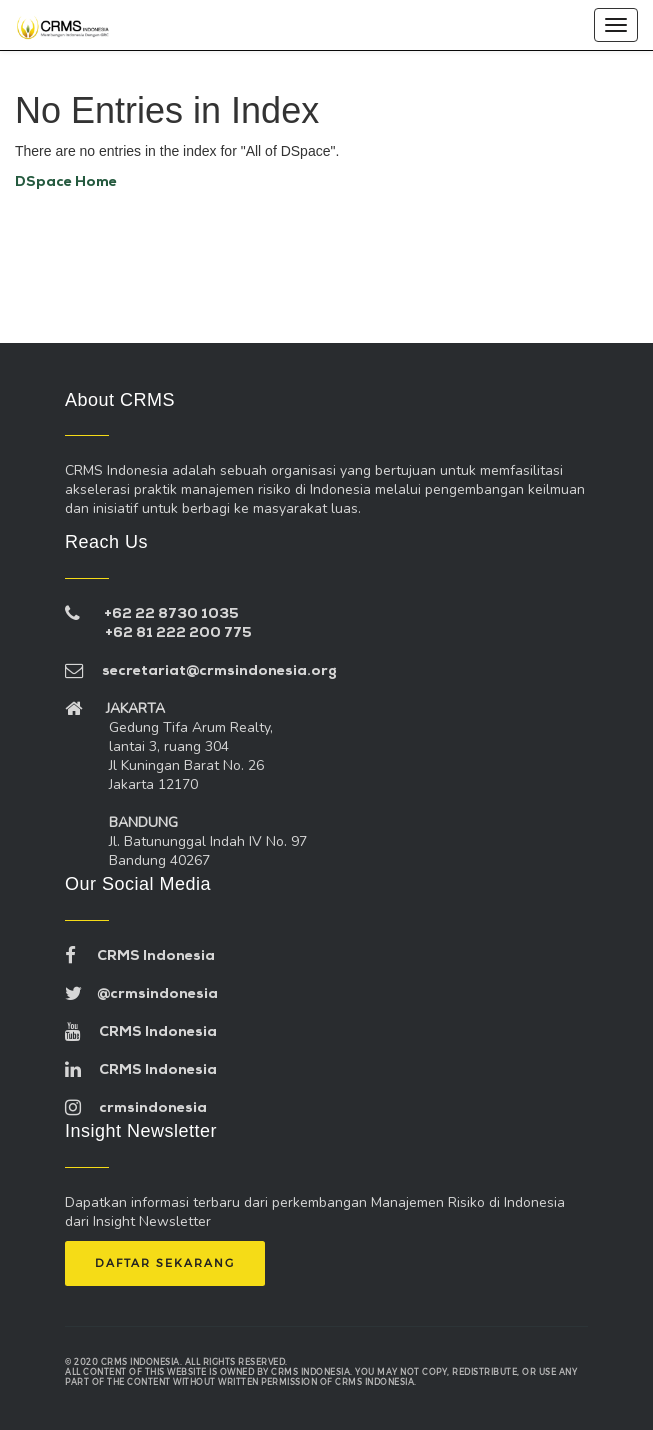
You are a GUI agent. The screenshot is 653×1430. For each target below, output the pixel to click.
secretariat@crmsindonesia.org (201, 671)
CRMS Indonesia (140, 956)
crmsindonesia (136, 1108)
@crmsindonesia (141, 994)
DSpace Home (66, 182)
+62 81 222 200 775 (178, 633)
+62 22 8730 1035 (171, 614)
